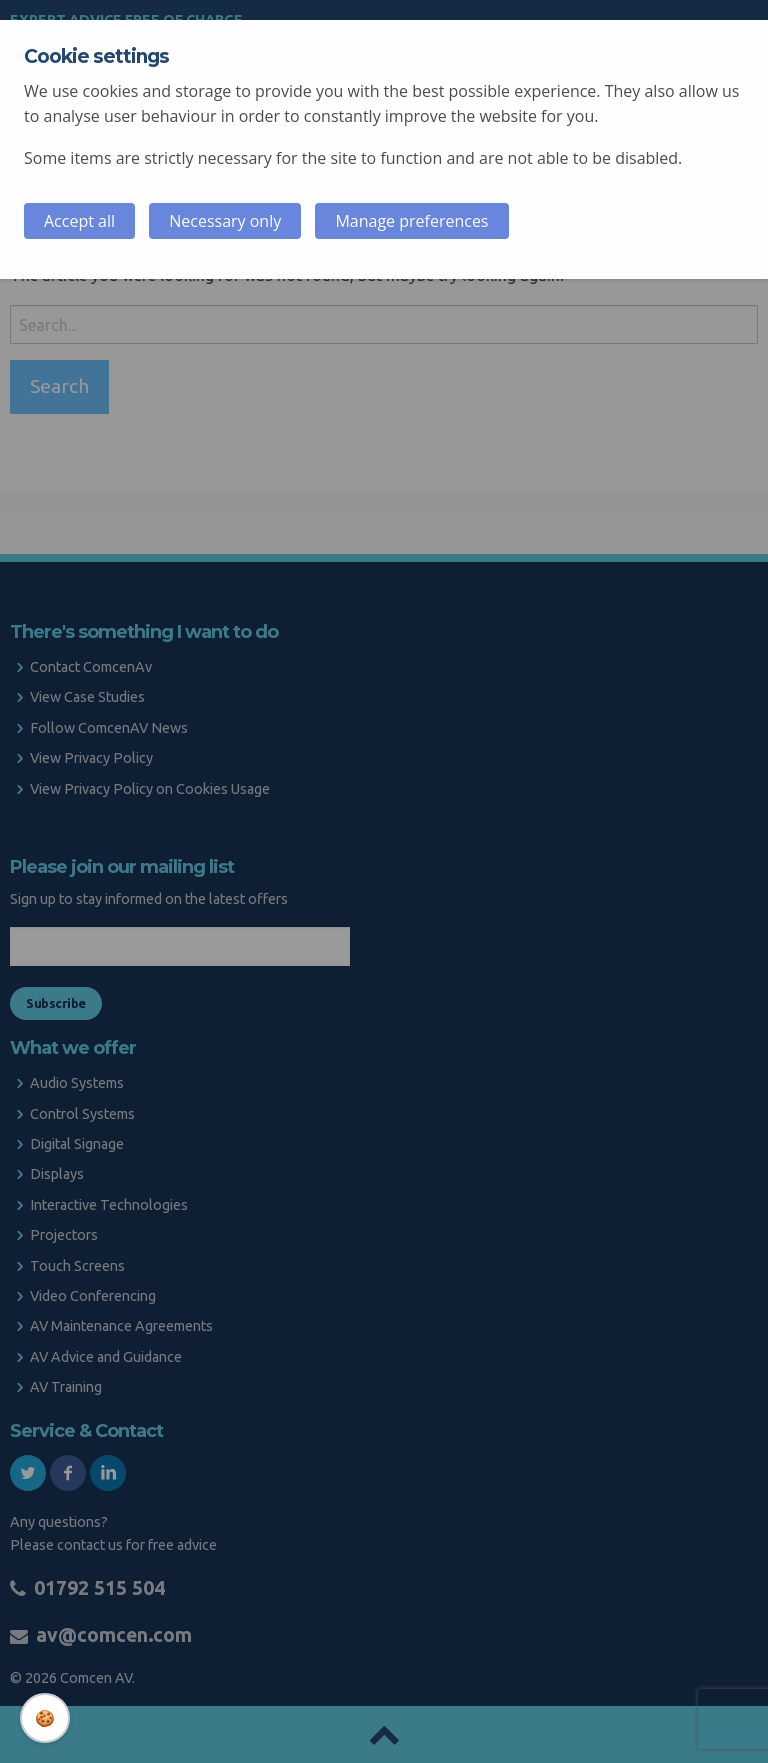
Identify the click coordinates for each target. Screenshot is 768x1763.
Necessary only (225, 221)
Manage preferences (411, 221)
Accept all (79, 221)
